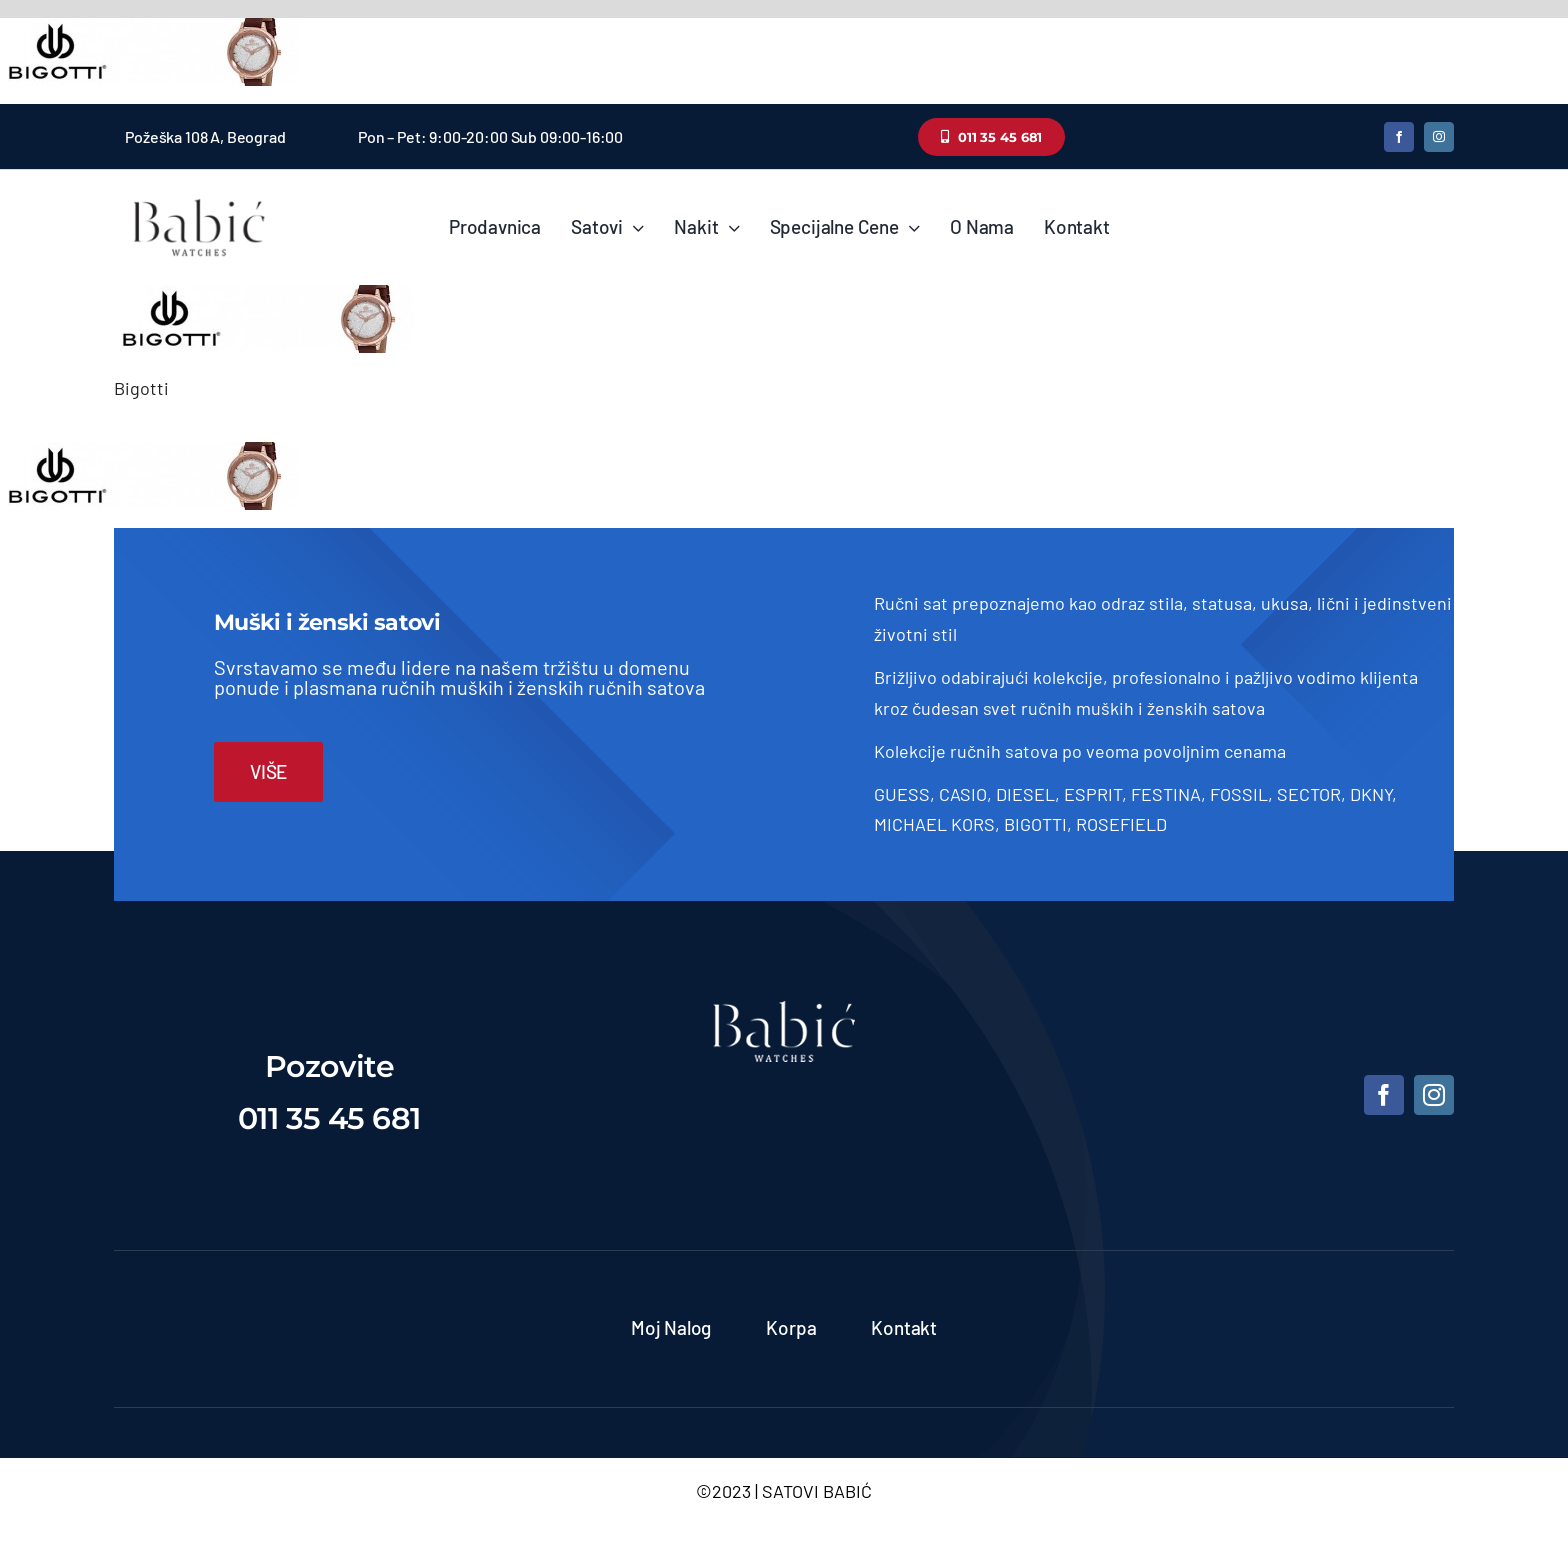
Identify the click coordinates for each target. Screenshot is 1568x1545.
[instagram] (1439, 137)
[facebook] (1399, 137)
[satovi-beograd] (784, 1010)
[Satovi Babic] (199, 199)
